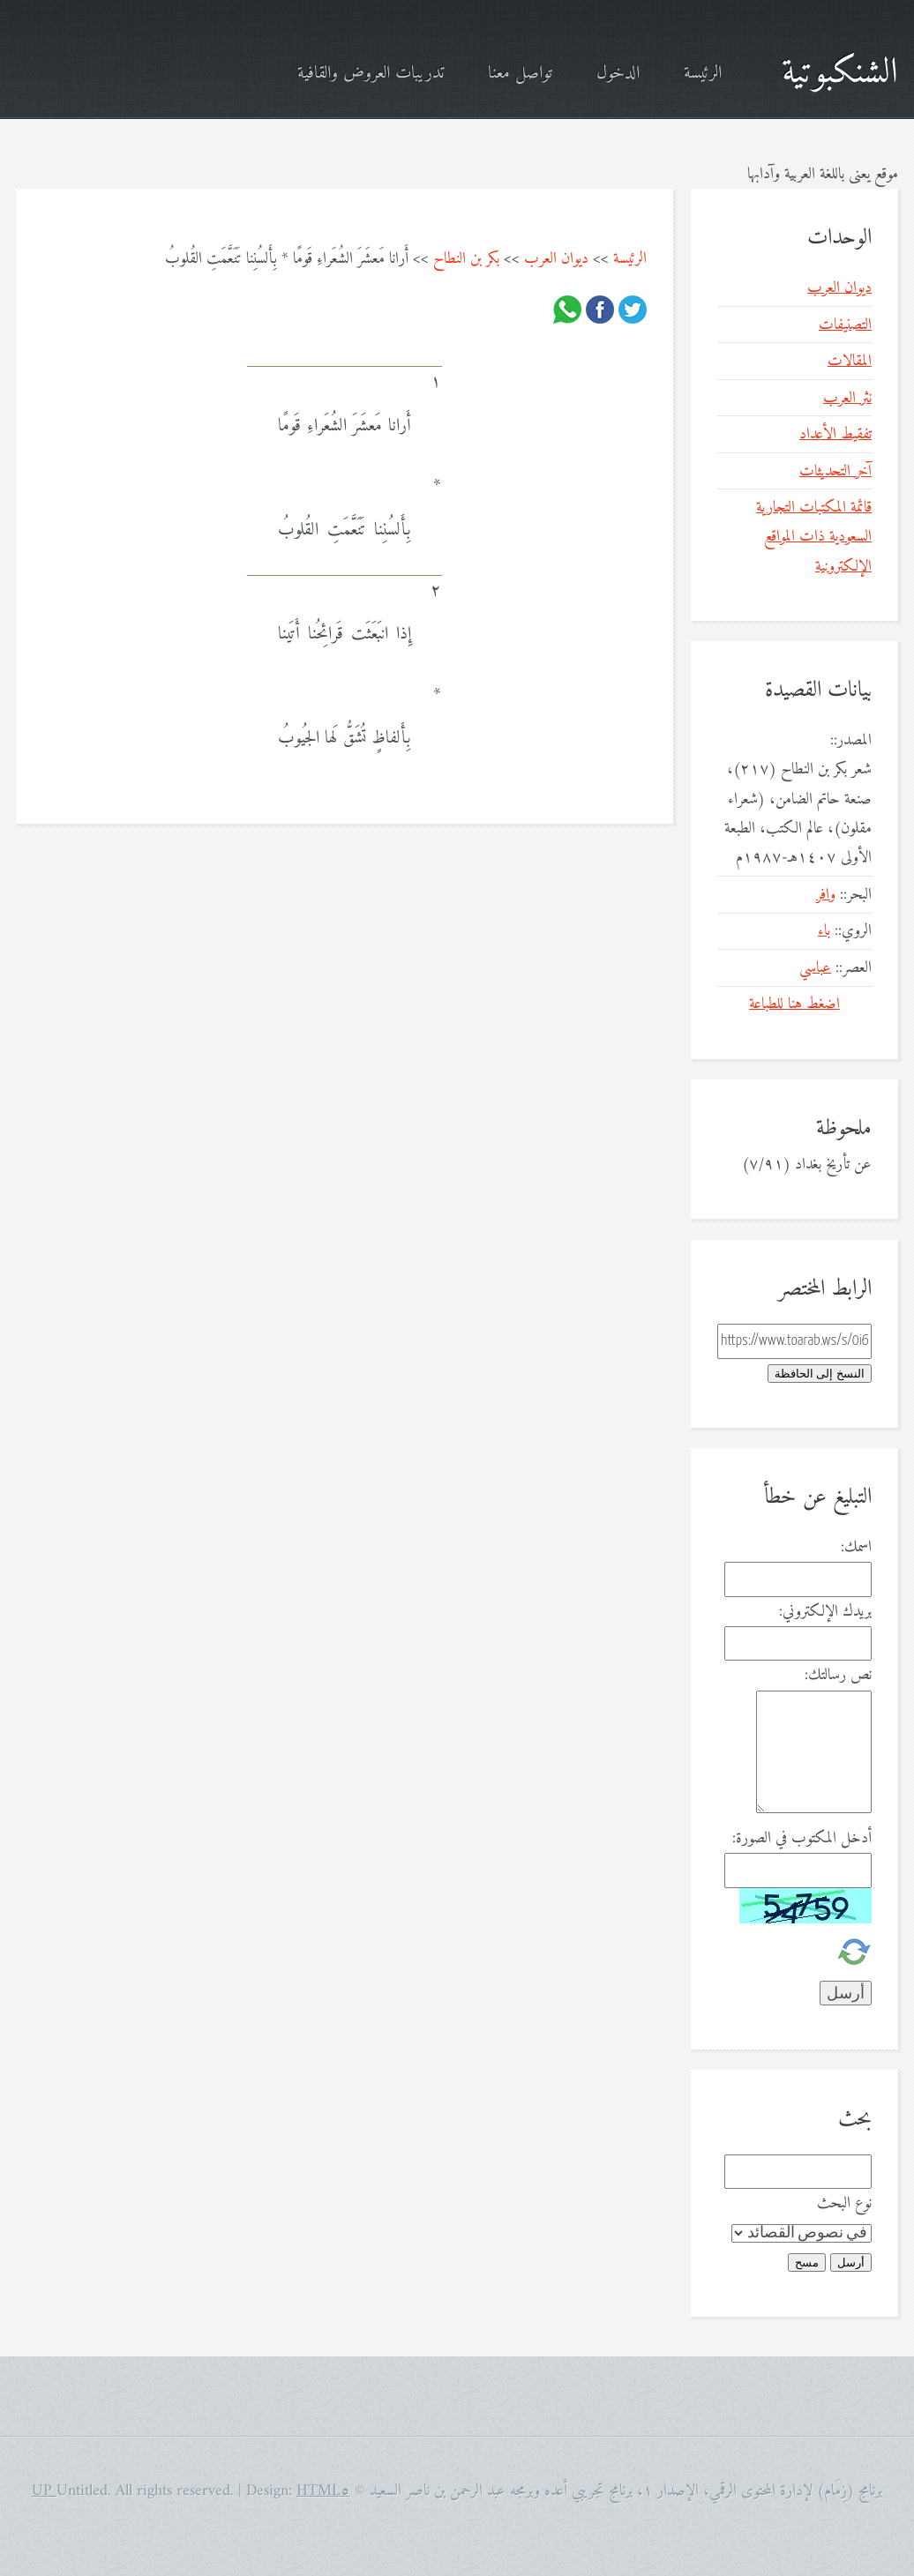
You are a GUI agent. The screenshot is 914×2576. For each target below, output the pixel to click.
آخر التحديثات (835, 471)
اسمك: (856, 1547)
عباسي (815, 968)
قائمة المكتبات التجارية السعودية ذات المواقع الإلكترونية (814, 537)
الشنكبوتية (840, 73)
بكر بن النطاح (466, 259)
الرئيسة (703, 73)
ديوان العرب (556, 259)
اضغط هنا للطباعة (794, 1004)
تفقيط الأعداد (835, 434)
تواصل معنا (520, 73)
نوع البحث (844, 2203)
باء (824, 931)
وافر (825, 894)
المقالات (850, 361)
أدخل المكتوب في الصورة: (802, 1838)
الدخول (618, 73)
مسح (807, 2262)
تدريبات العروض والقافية (370, 73)
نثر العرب (847, 398)
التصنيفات (845, 325)
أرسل (851, 2262)
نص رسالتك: (838, 1675)
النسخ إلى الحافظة (820, 1373)
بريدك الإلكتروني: (825, 1611)
